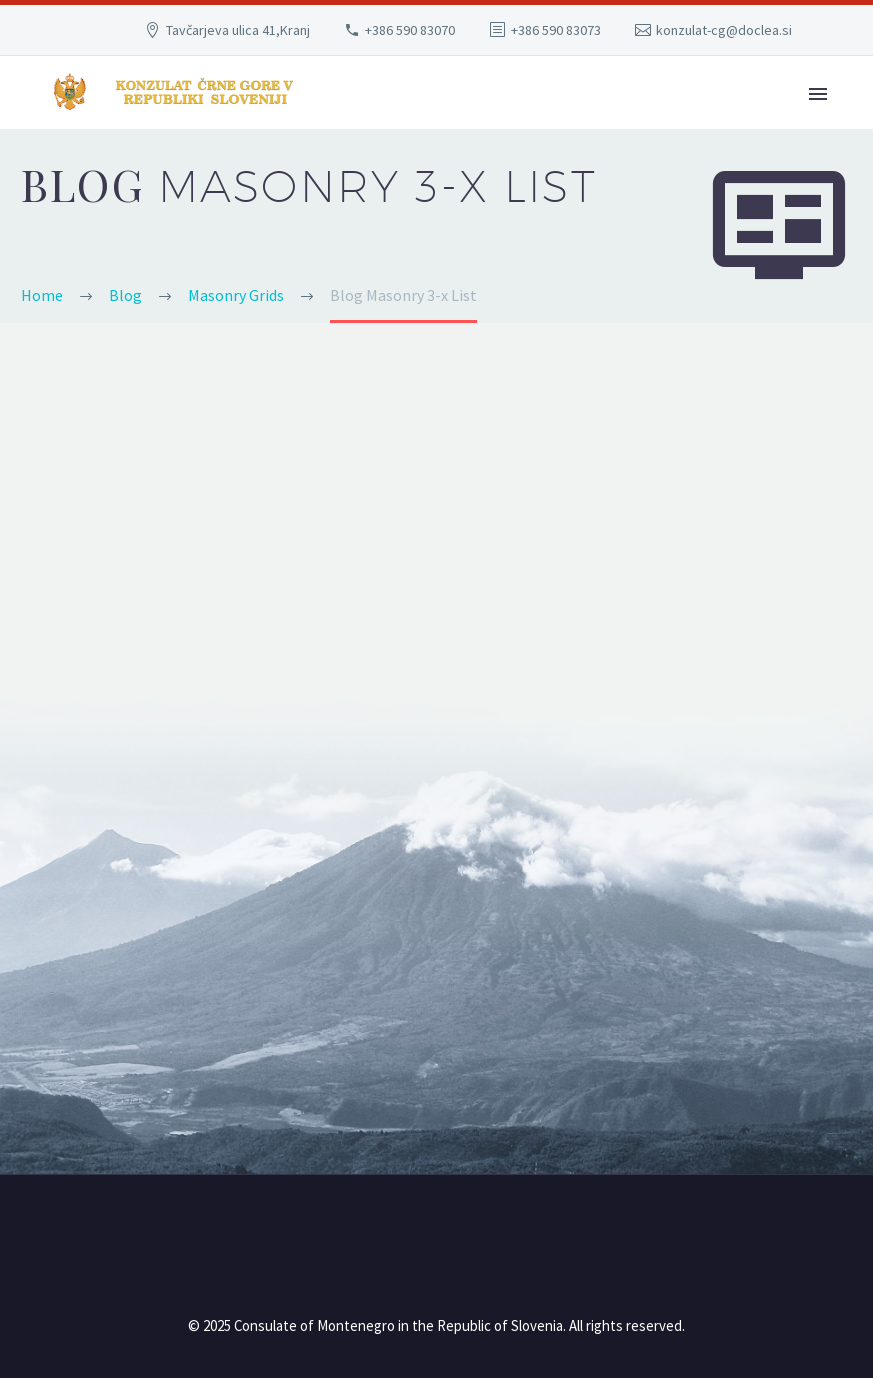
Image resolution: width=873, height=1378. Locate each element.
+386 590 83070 (410, 30)
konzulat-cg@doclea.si (724, 30)
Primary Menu (818, 94)
